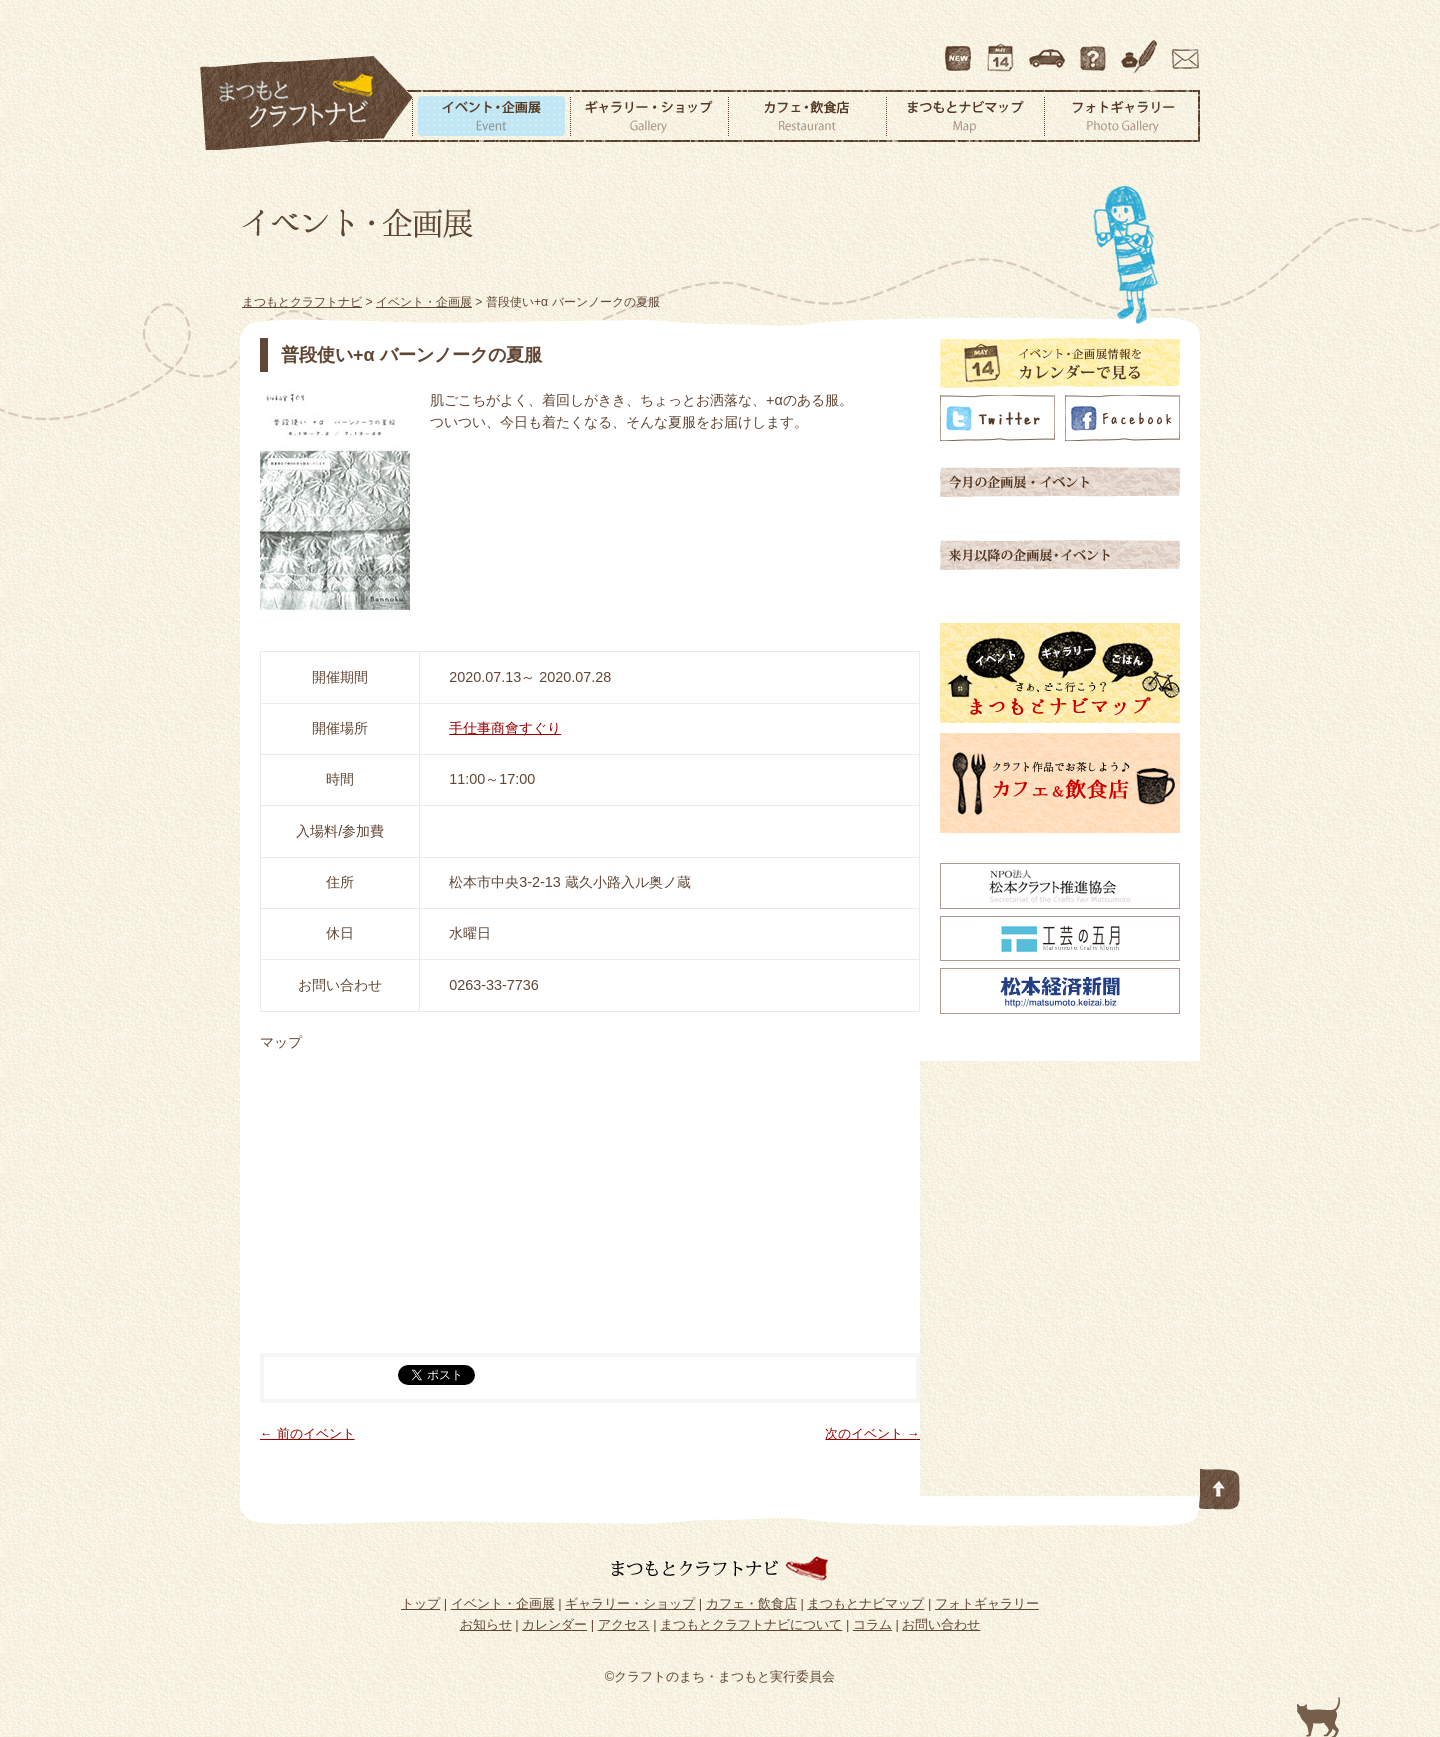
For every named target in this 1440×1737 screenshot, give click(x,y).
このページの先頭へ (1220, 1485)
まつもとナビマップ (965, 116)
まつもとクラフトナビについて (1095, 49)
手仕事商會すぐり (505, 728)
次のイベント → (872, 1433)
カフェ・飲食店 (807, 116)
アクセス (1049, 49)
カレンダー (1004, 49)
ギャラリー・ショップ (649, 116)
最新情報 (959, 49)
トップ (420, 1603)
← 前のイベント (307, 1433)
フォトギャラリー (1122, 116)
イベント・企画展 (491, 116)
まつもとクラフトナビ (307, 104)
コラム (1142, 49)
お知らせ (486, 1624)
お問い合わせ (1182, 49)
